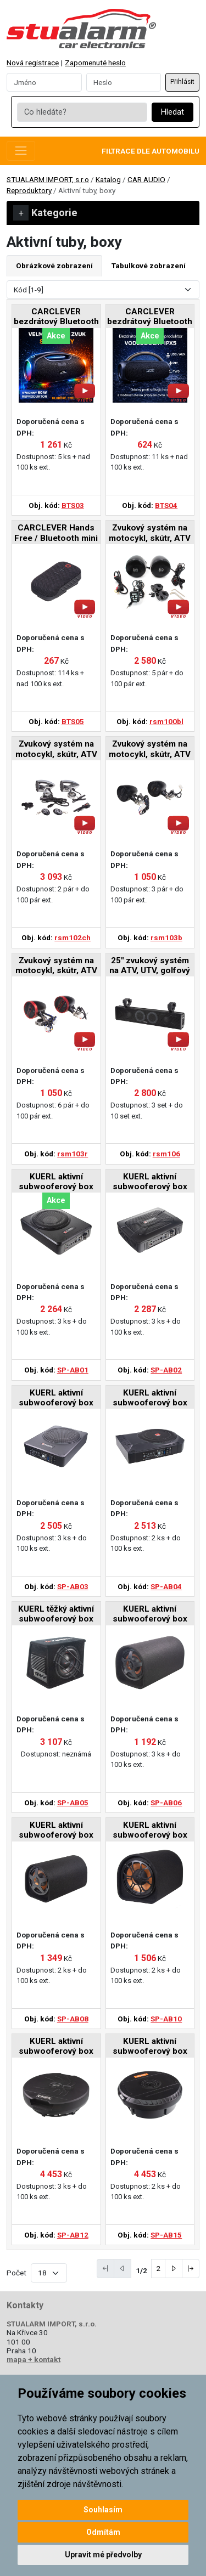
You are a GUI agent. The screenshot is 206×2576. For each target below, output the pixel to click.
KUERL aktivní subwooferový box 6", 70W (150, 1614)
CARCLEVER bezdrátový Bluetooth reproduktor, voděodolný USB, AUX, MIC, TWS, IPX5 (149, 317)
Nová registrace (33, 62)
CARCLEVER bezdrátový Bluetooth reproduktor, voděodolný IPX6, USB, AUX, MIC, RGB (56, 317)
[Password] (124, 82)
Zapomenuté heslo (95, 62)
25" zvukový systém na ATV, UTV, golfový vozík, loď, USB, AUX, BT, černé (149, 966)
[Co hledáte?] (82, 112)
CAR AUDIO (146, 179)
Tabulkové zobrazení (149, 265)
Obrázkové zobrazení (54, 265)
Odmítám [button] (103, 2532)
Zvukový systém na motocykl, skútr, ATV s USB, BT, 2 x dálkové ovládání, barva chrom (56, 749)
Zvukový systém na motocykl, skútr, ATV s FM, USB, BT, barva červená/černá (56, 966)
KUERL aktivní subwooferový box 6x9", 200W (150, 1182)
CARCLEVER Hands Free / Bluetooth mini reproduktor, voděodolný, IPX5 (56, 533)
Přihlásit (182, 82)
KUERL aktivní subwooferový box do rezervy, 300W (150, 2047)
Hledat (172, 112)
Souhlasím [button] (103, 2509)
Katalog (108, 179)
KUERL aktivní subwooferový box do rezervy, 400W (56, 2047)
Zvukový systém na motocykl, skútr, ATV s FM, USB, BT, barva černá (150, 749)
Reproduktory (29, 190)
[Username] (44, 82)
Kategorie (45, 213)
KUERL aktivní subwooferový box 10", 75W (150, 1830)
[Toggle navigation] (21, 151)
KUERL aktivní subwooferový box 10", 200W (150, 1398)
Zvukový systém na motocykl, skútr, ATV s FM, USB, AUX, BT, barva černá (150, 533)
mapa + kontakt (33, 2359)
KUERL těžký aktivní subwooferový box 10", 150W (56, 1614)
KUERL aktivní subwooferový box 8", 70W (56, 1830)
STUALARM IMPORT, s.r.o (48, 179)
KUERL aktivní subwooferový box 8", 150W (56, 1182)
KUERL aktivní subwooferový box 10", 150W (56, 1398)
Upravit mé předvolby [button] (103, 2554)
